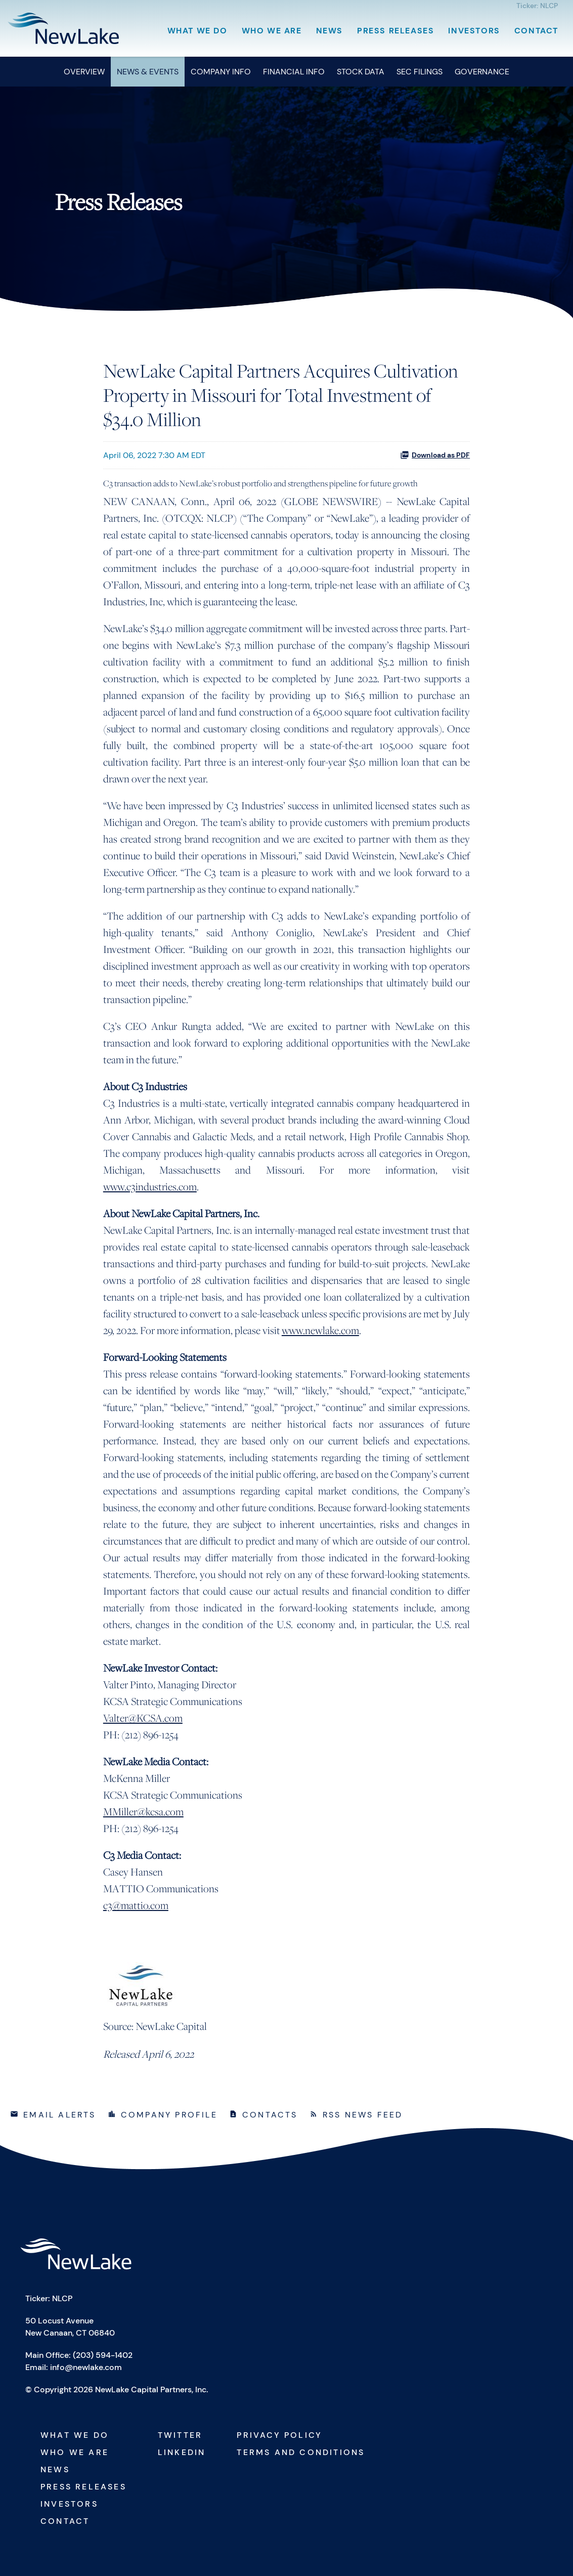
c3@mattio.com (135, 1905)
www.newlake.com (320, 1330)
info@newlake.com (86, 2367)
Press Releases (395, 30)
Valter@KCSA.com (143, 1718)
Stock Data (360, 71)
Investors (474, 30)
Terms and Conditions (301, 2452)
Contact (536, 30)
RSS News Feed (363, 2114)
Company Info (221, 71)
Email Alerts (59, 2114)
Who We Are (272, 30)
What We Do (197, 30)
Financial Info (294, 71)
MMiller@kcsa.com (143, 1811)
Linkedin (182, 2452)
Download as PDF (435, 455)
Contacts (270, 2114)
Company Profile (169, 2114)
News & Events (148, 71)
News (329, 30)
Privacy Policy (279, 2435)
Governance (482, 71)
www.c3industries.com (150, 1186)
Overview (84, 71)
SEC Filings (419, 71)
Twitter (180, 2435)
